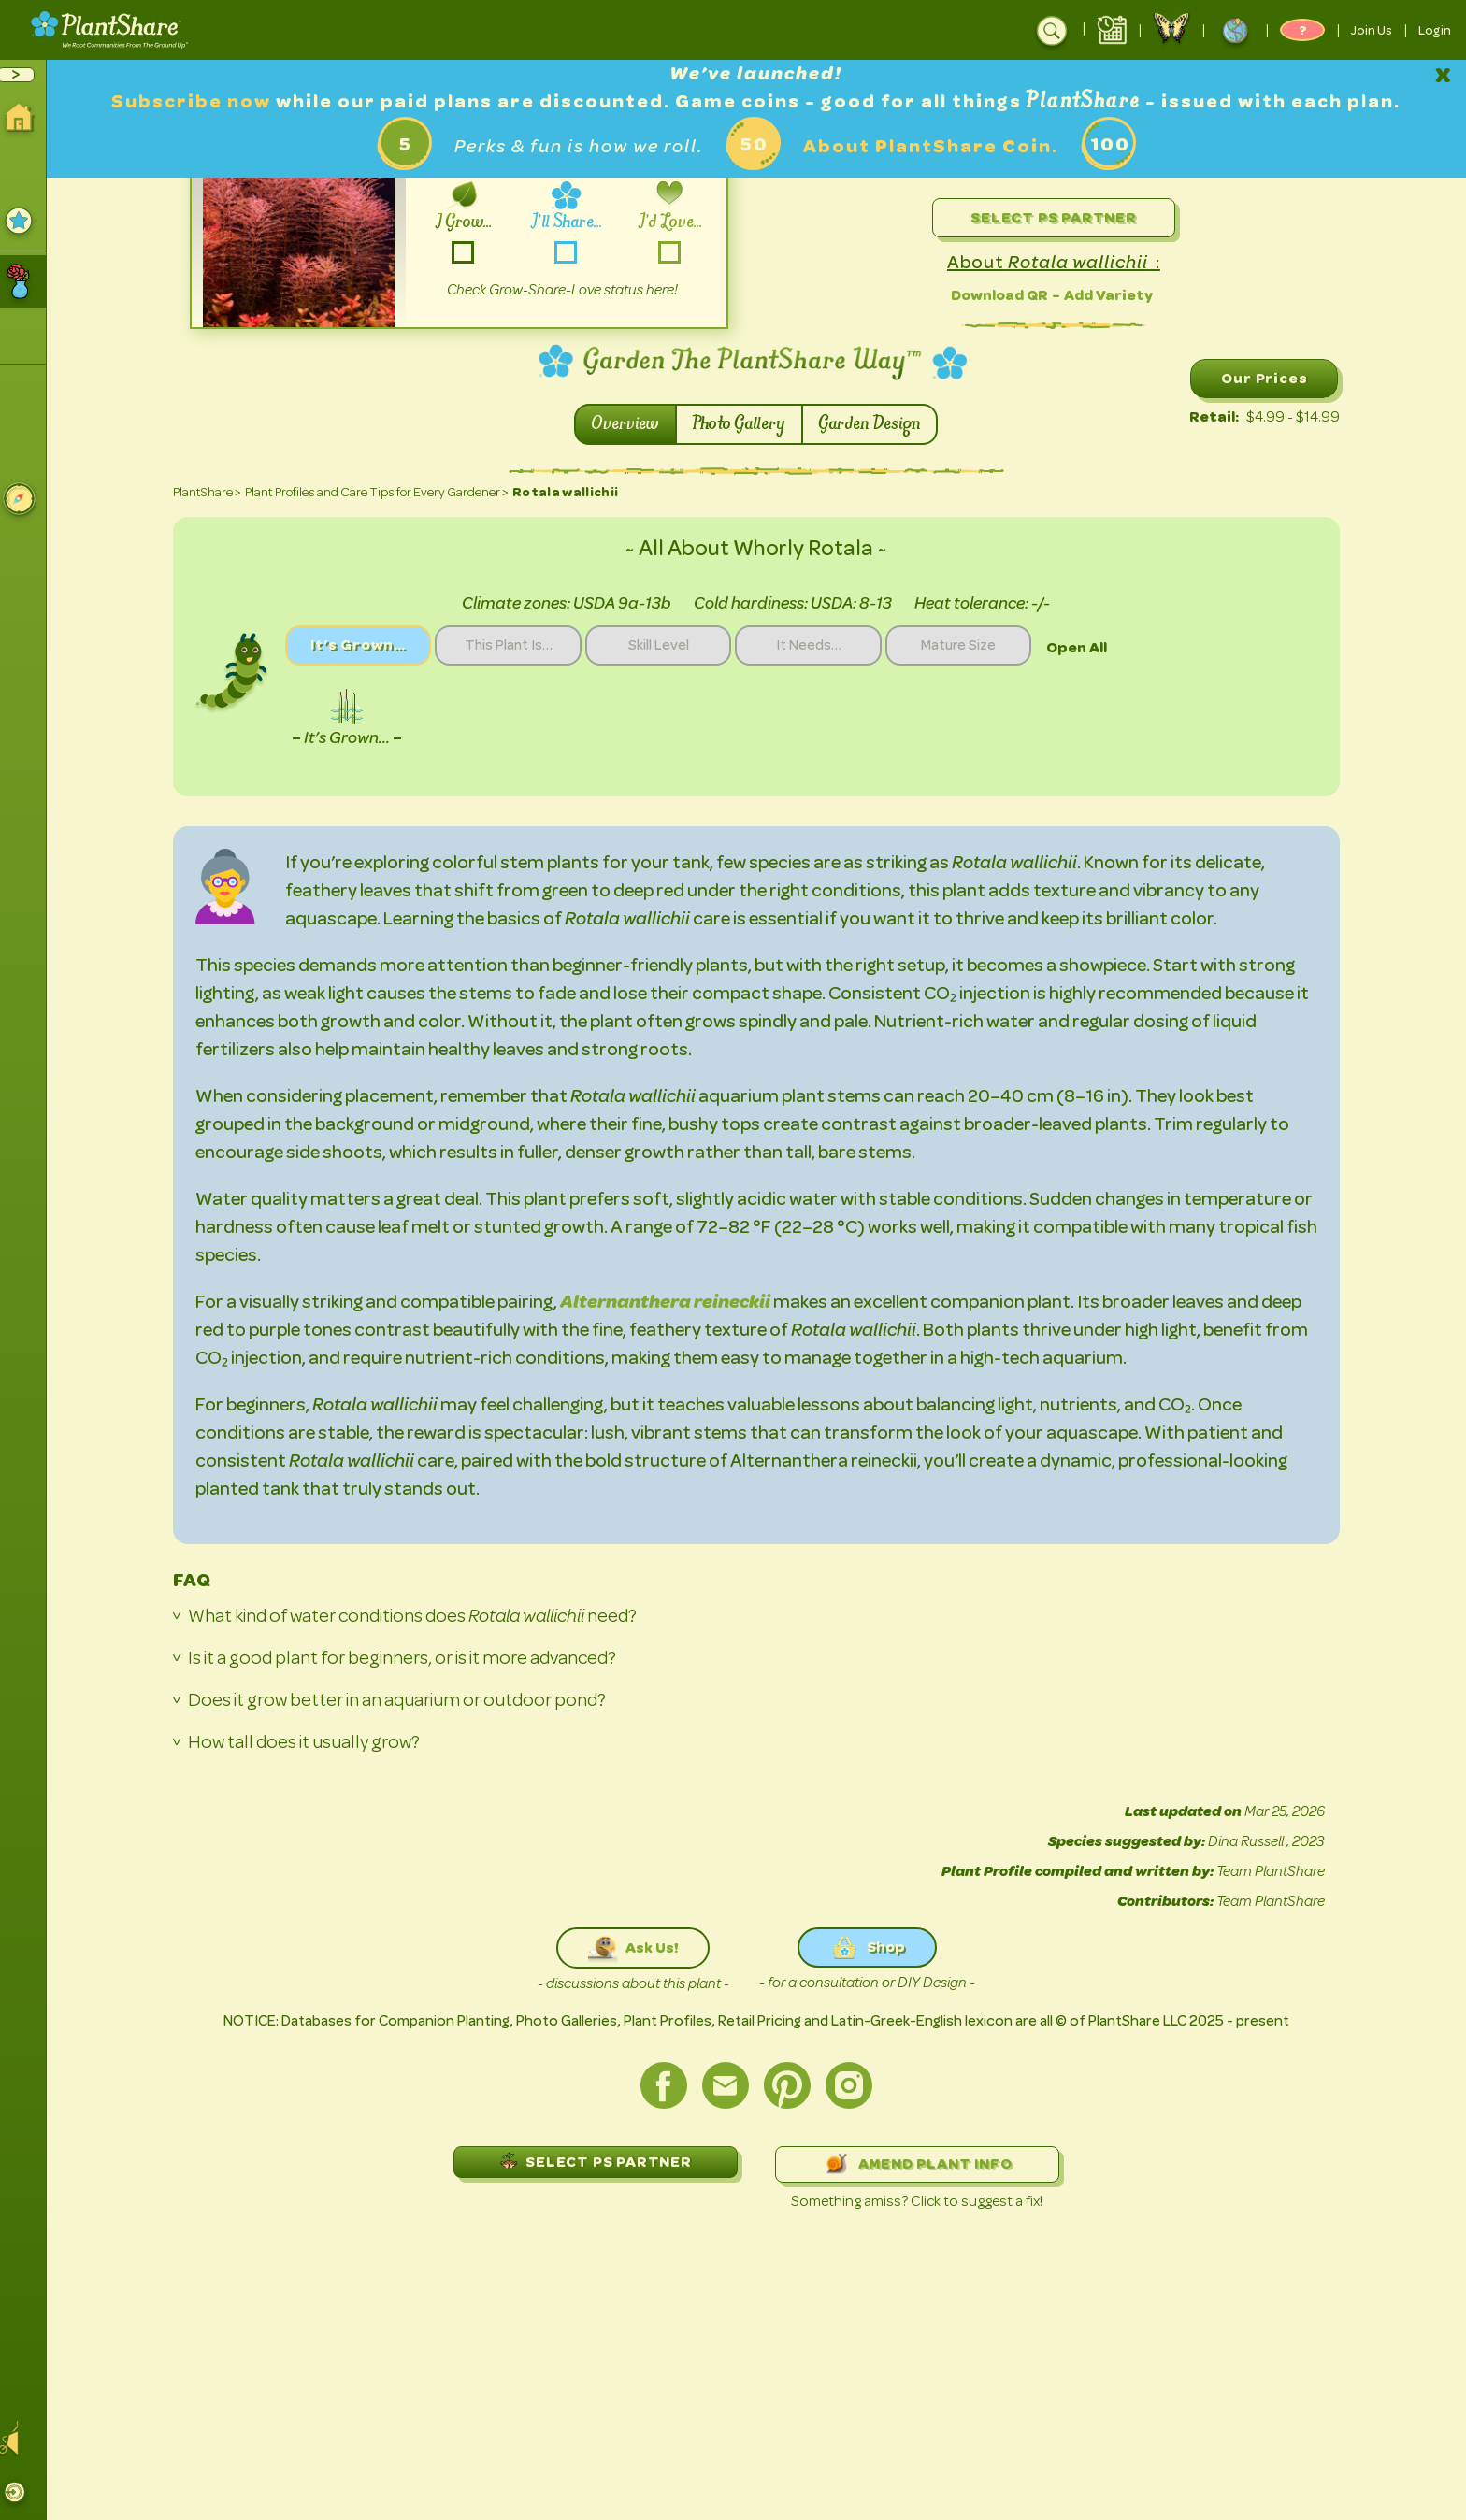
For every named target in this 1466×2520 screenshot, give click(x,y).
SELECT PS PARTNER (602, 2160)
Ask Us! (640, 1948)
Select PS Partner (1060, 217)
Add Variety (1115, 295)
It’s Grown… (366, 645)
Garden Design (876, 424)
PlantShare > (214, 492)
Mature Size (980, 645)
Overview (633, 424)
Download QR (1006, 295)
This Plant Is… (520, 645)
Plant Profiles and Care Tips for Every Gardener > (383, 492)
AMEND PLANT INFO (924, 2164)
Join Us (1371, 29)
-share (572, 251)
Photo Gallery (746, 424)
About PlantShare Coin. (937, 146)
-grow (469, 251)
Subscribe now (201, 101)
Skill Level (673, 645)
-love (675, 251)
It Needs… (826, 645)
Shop (874, 1947)
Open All (1100, 647)
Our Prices (1272, 378)
